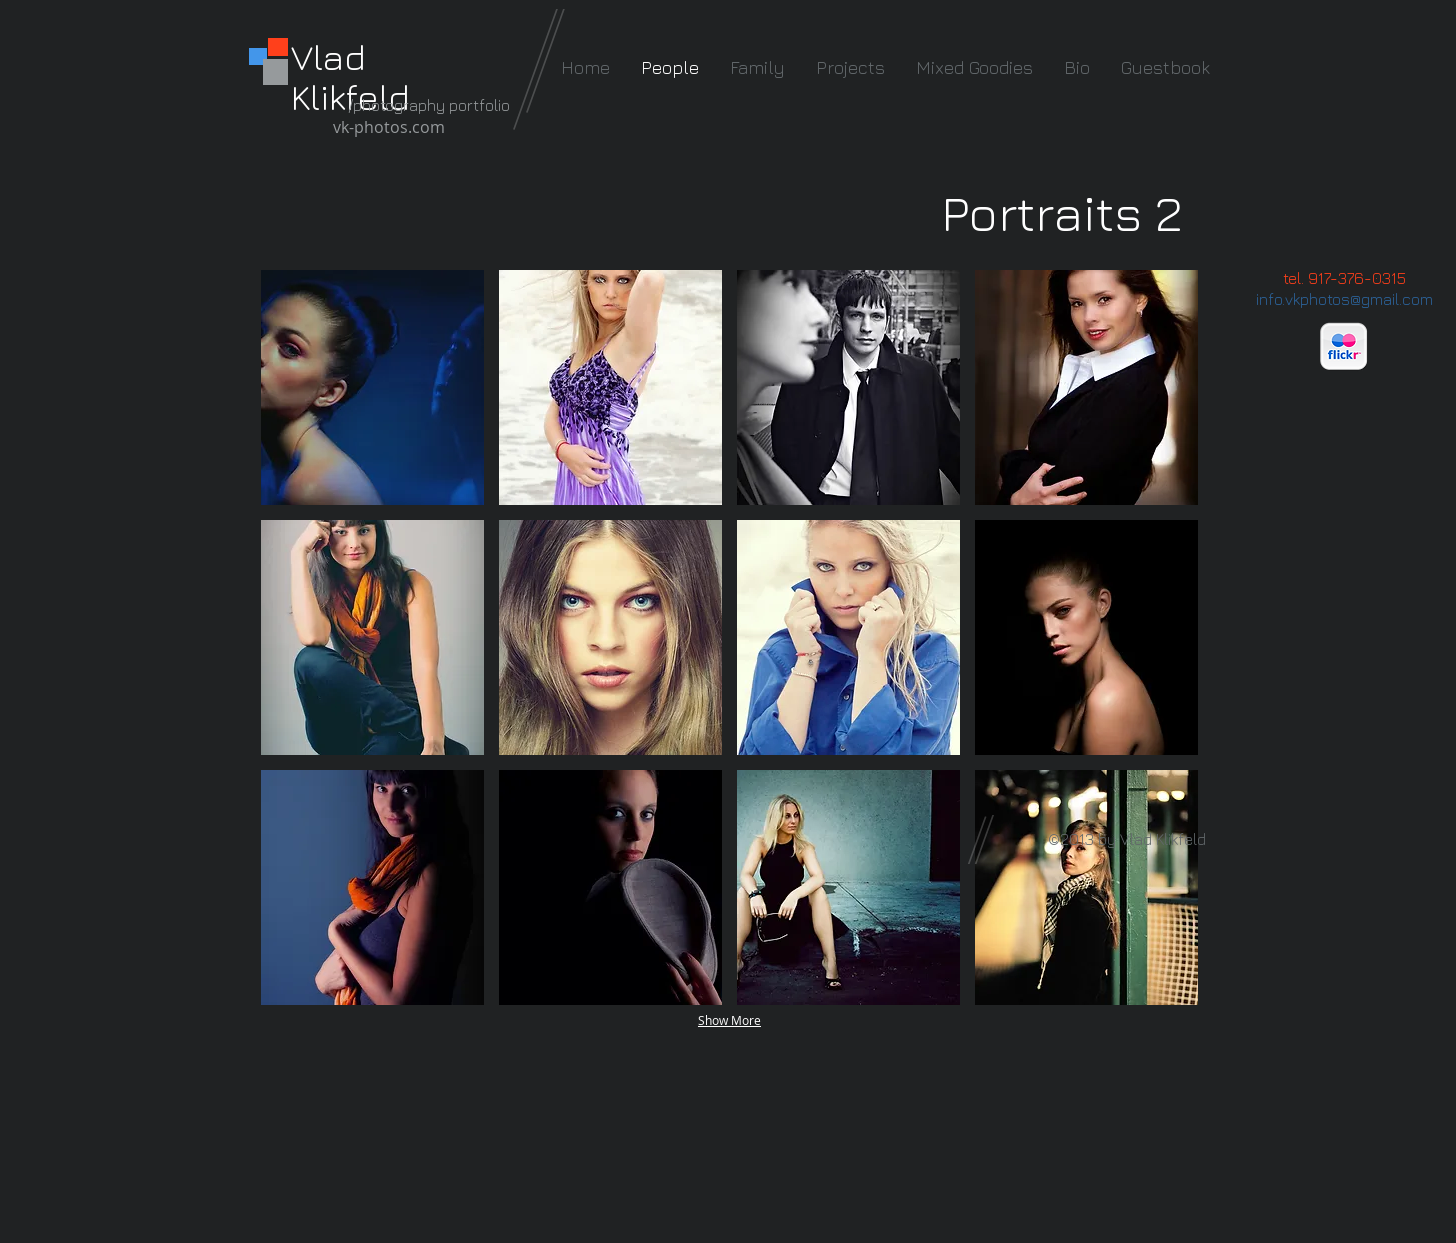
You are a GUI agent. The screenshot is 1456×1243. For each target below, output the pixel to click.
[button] (372, 387)
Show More (729, 1020)
